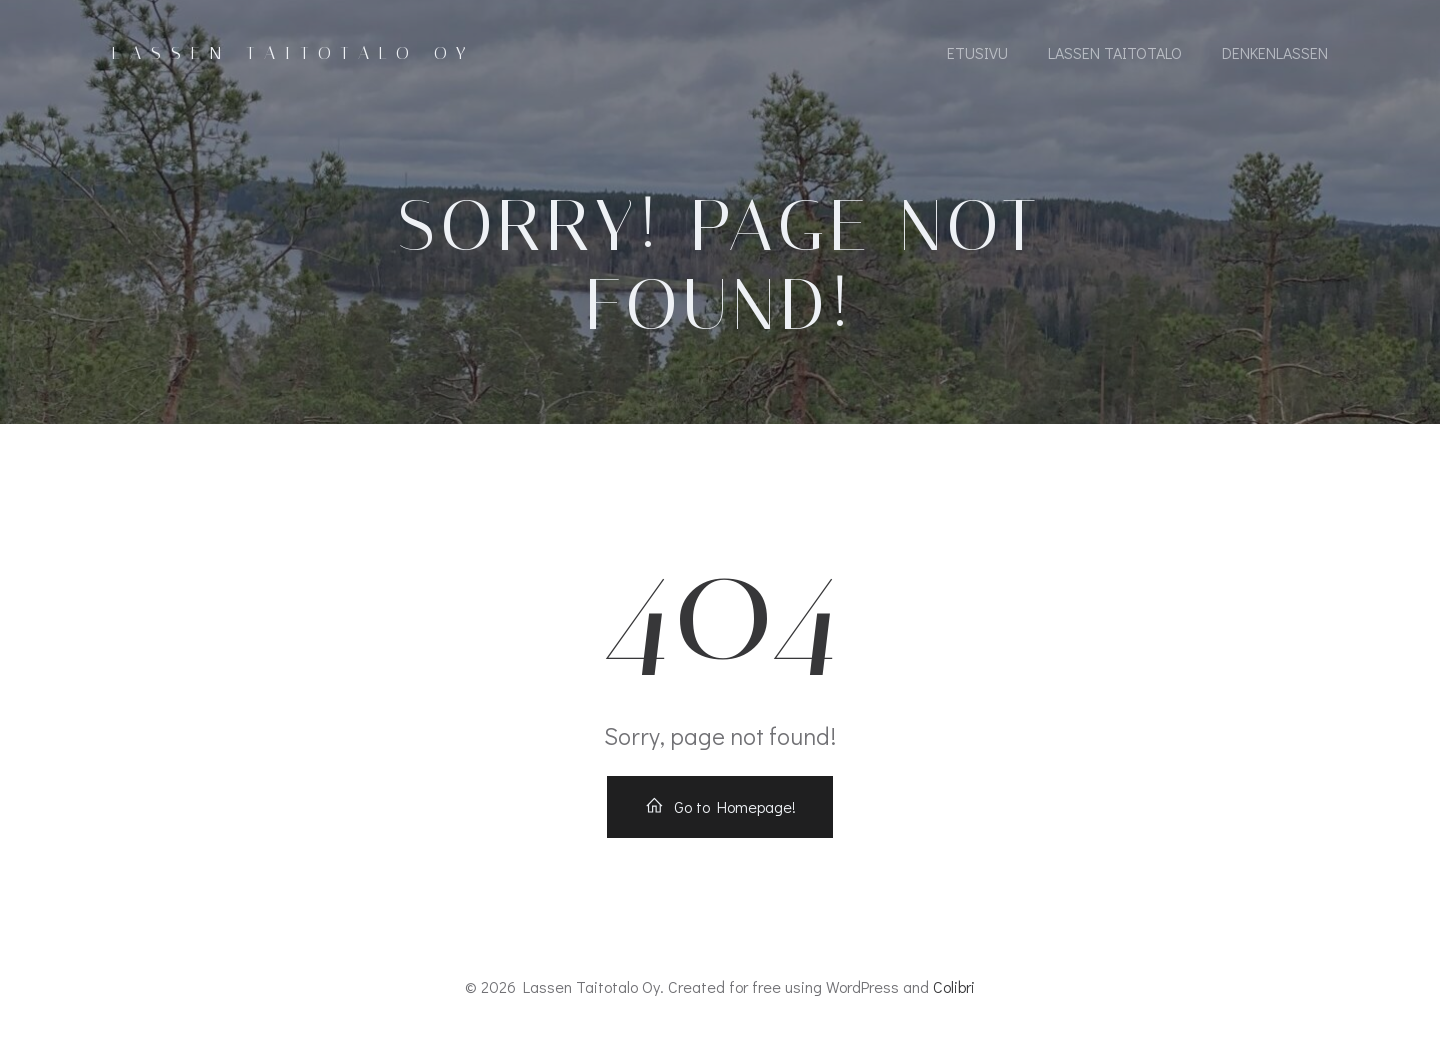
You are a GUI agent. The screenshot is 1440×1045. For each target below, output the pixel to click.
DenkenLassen (1275, 52)
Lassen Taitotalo (1115, 52)
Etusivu (977, 52)
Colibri (954, 986)
